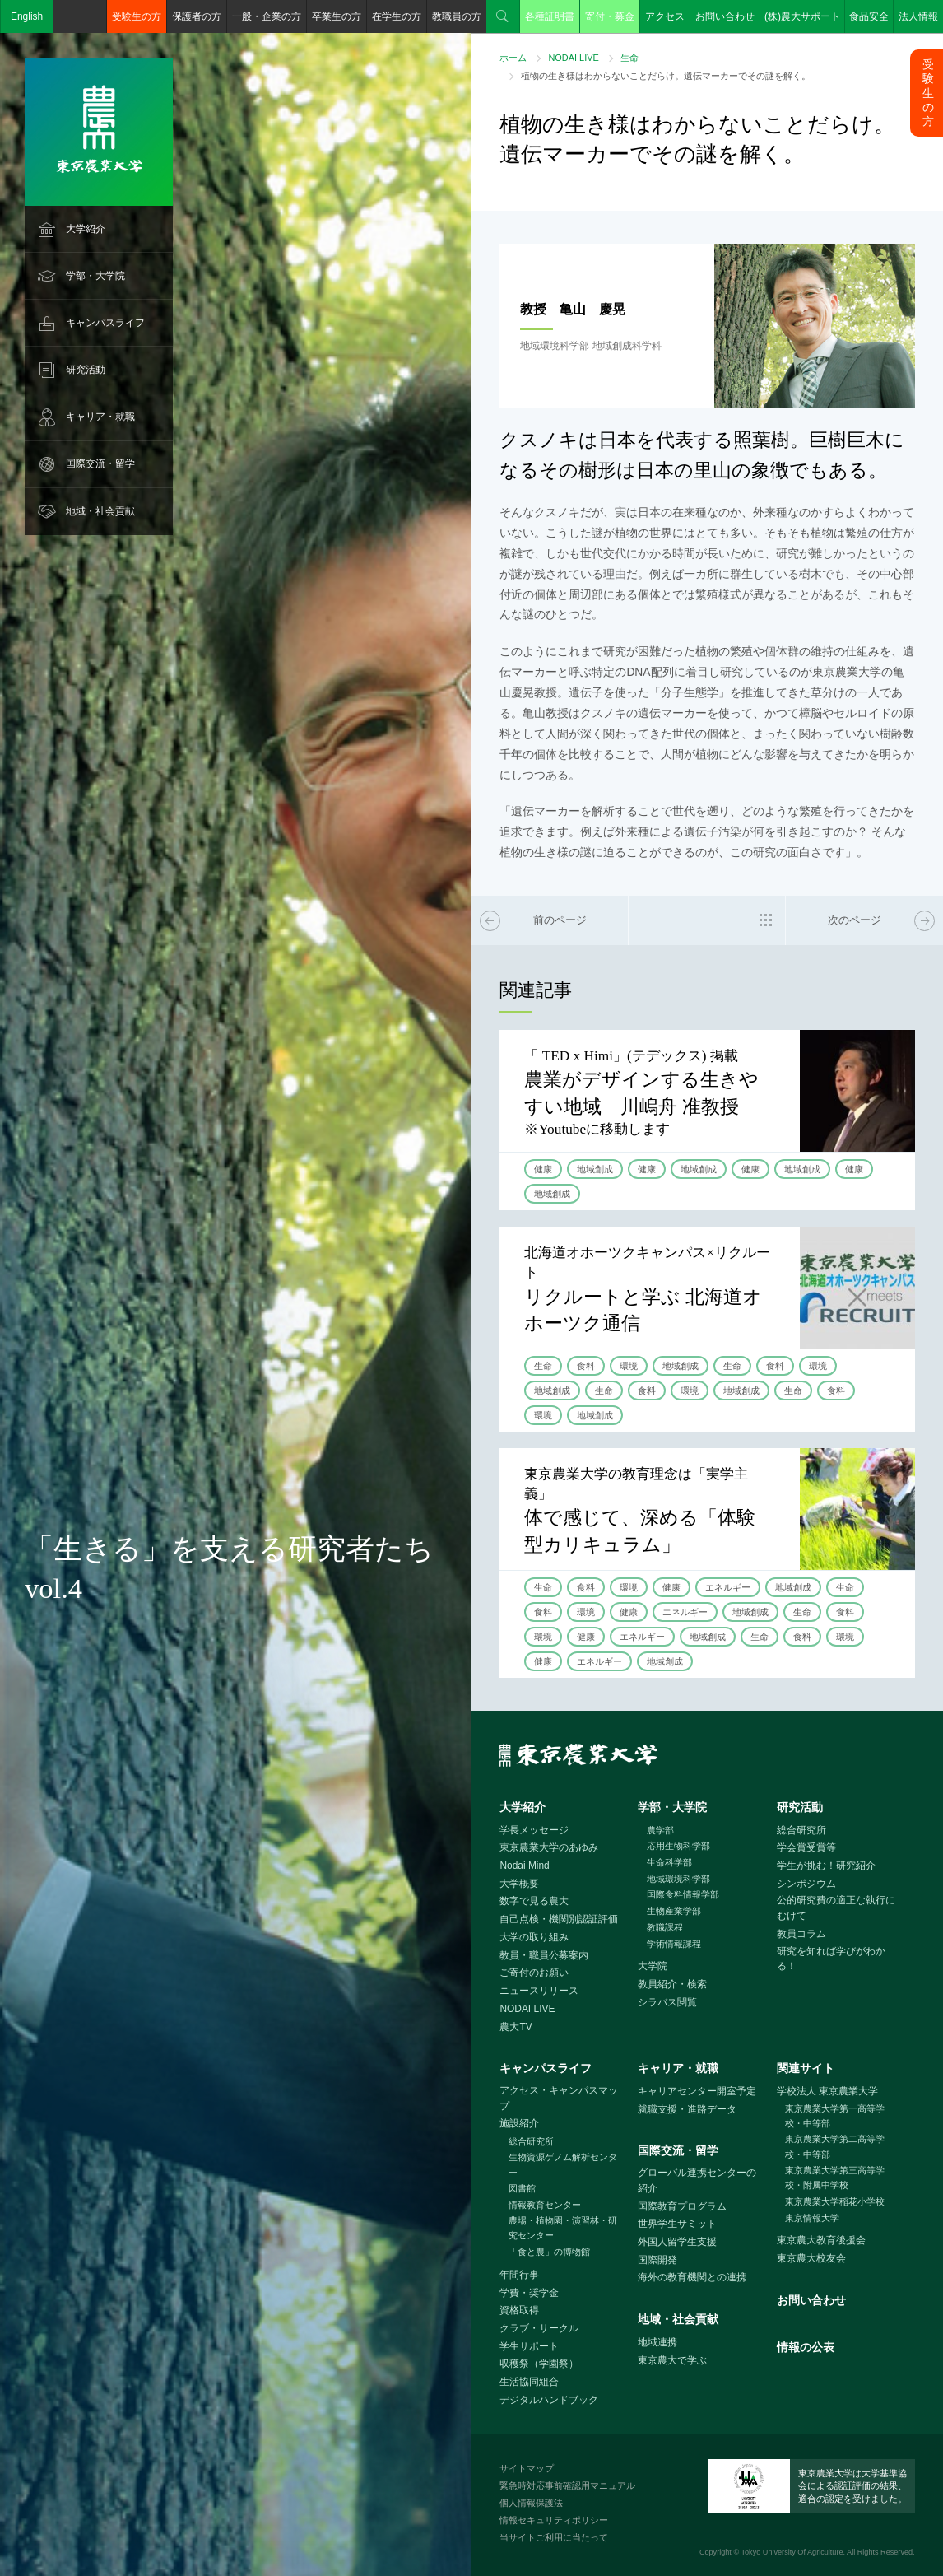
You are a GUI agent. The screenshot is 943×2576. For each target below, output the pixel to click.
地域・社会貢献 (100, 511)
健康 (543, 1169)
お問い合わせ (725, 16)
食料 (586, 1366)
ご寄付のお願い (534, 1972)
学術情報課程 (674, 1944)
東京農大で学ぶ (672, 2360)
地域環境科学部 (678, 1879)
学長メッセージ (534, 1830)
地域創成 (595, 1169)
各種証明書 (549, 16)
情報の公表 (805, 2347)
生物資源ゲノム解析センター (563, 2165)
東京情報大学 (812, 2218)
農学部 (660, 1830)
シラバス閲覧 (667, 2002)
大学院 (652, 1966)
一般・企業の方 (266, 16)
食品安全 (869, 16)
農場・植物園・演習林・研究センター (563, 2228)
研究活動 (85, 369)
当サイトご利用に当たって (553, 2537)
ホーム (513, 58)
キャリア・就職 (100, 416)
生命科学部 (669, 1862)
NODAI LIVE (573, 58)
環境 (629, 1366)
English (27, 16)
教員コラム (801, 1934)
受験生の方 (136, 16)
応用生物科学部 (678, 1846)
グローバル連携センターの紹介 (697, 2180)
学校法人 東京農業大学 (827, 2091)
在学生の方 (396, 16)
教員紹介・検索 (672, 1984)
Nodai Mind (524, 1865)
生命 (629, 58)
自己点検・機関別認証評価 (558, 1919)
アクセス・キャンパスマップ (558, 2098)
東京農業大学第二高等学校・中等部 (835, 2146)
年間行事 (519, 2274)
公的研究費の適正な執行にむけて (836, 1908)
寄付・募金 (609, 16)
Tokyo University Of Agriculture (792, 2552)
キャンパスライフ (105, 322)
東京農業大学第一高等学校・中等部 (835, 2116)
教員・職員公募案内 (543, 1955)
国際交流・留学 (100, 463)
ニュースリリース (538, 1990)
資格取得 (519, 2310)
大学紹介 (85, 229)
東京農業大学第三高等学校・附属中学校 (835, 2178)
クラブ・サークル (538, 2328)
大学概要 (519, 1883)
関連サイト (805, 2068)
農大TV (515, 2027)
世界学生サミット (677, 2223)
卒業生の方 (336, 16)
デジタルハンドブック (548, 2400)
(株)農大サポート (802, 16)
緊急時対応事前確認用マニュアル (567, 2485)
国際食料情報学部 (683, 1894)
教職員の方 (456, 16)
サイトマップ (526, 2468)
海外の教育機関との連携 (692, 2277)
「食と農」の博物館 (549, 2252)
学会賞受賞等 (806, 1847)
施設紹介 (519, 2123)
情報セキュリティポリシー (553, 2520)
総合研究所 (801, 1830)
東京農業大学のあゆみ (548, 1847)
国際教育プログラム (682, 2206)
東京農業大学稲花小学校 (835, 2201)
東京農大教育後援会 (821, 2240)
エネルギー (727, 1587)
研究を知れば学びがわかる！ (831, 1959)
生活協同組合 (529, 2381)
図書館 (522, 2188)
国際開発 (657, 2260)
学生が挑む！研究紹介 (826, 1865)
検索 (502, 16)
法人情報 (918, 16)
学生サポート (529, 2346)
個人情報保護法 (531, 2503)
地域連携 (657, 2342)
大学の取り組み (534, 1937)
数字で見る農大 (534, 1901)
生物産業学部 (674, 1911)
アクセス (665, 16)
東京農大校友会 (811, 2258)
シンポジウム (806, 1883)
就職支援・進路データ (687, 2109)
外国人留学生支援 (677, 2242)
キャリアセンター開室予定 (697, 2091)
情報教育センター (545, 2205)
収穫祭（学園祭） (538, 2363)
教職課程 (665, 1927)
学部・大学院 (95, 276)
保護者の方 (196, 16)
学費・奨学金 (529, 2293)
